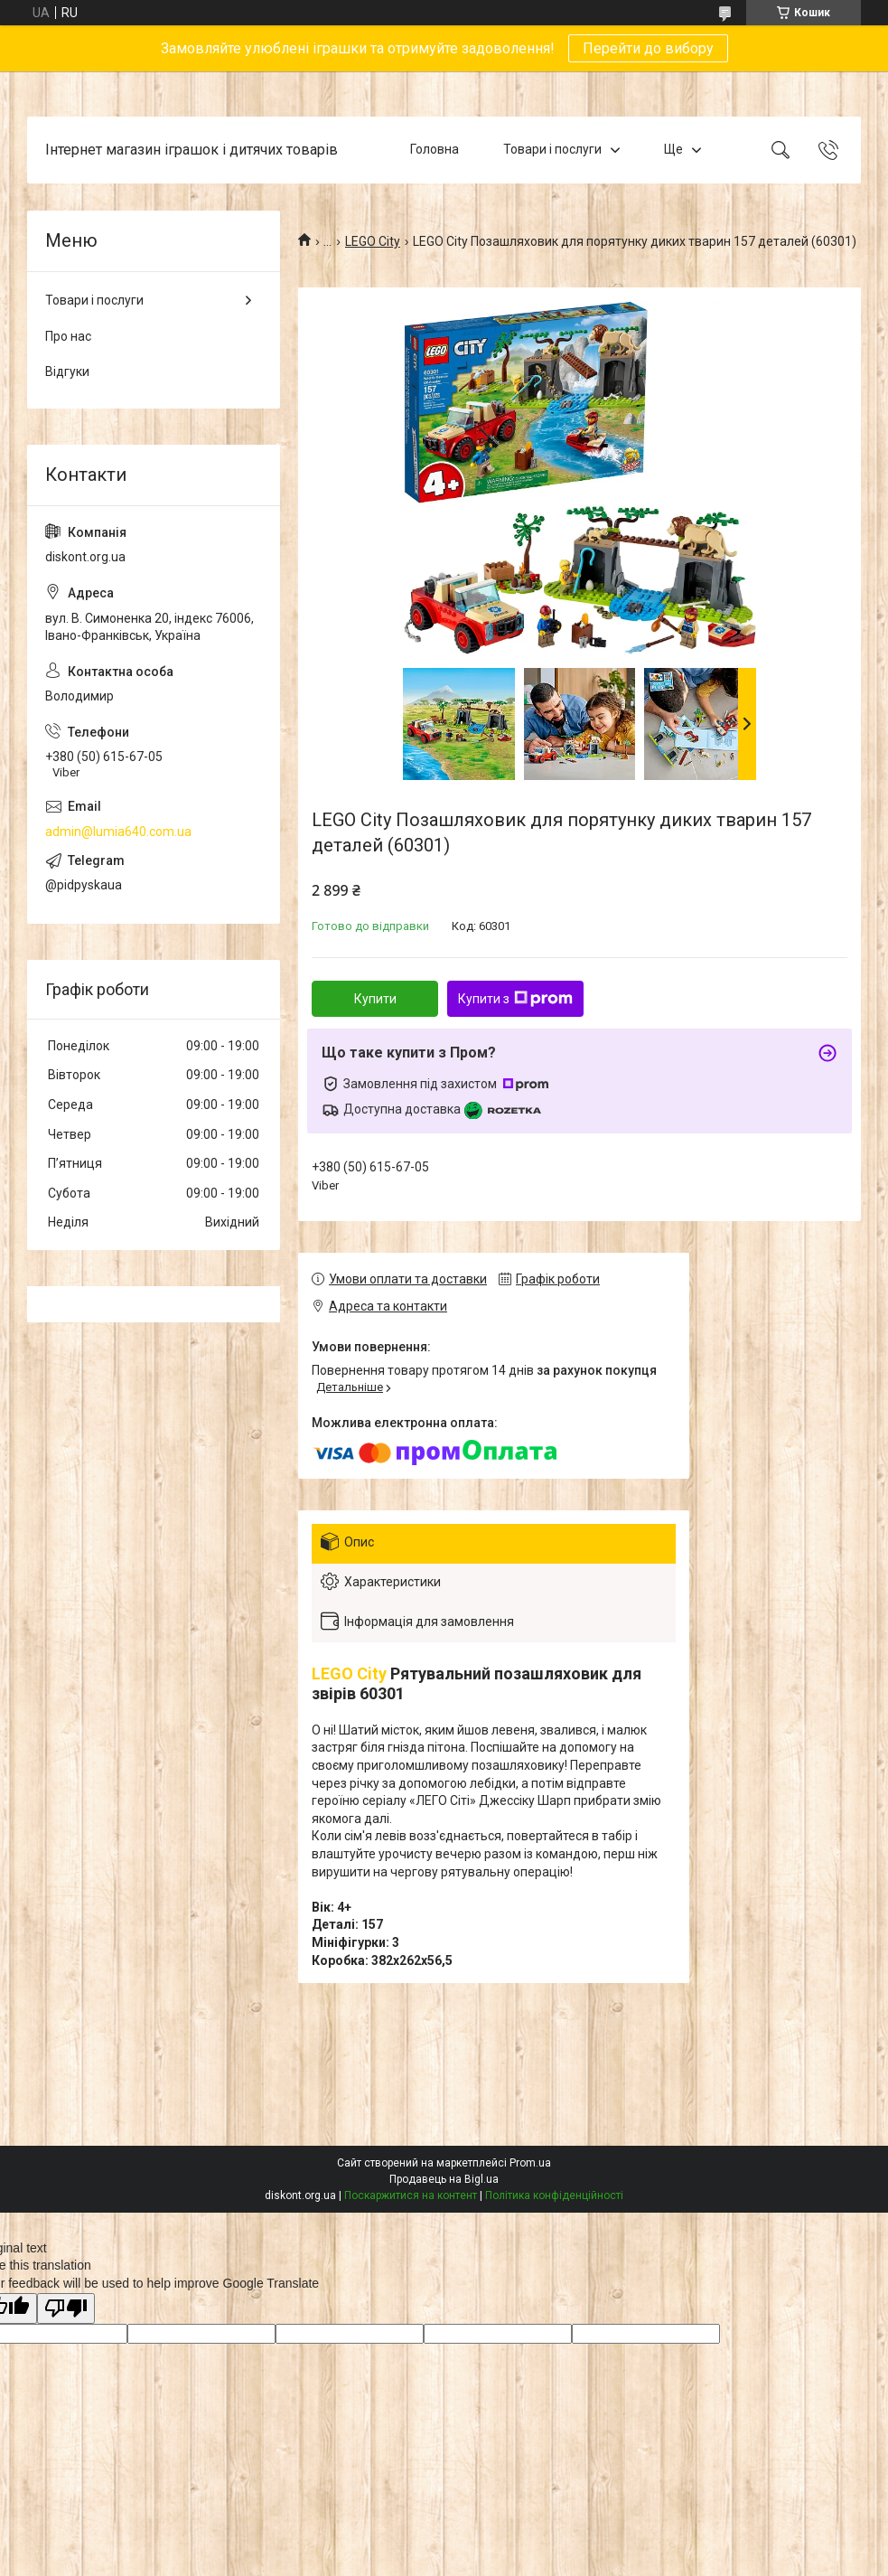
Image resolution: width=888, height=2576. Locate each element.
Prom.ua (530, 2163)
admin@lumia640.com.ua (118, 831)
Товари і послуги (552, 149)
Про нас (68, 336)
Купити (375, 999)
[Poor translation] (66, 2309)
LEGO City (372, 241)
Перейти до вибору (648, 48)
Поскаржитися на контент (410, 2195)
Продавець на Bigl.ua (444, 2179)
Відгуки (67, 371)
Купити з (515, 999)
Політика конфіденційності (554, 2195)
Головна (434, 149)
